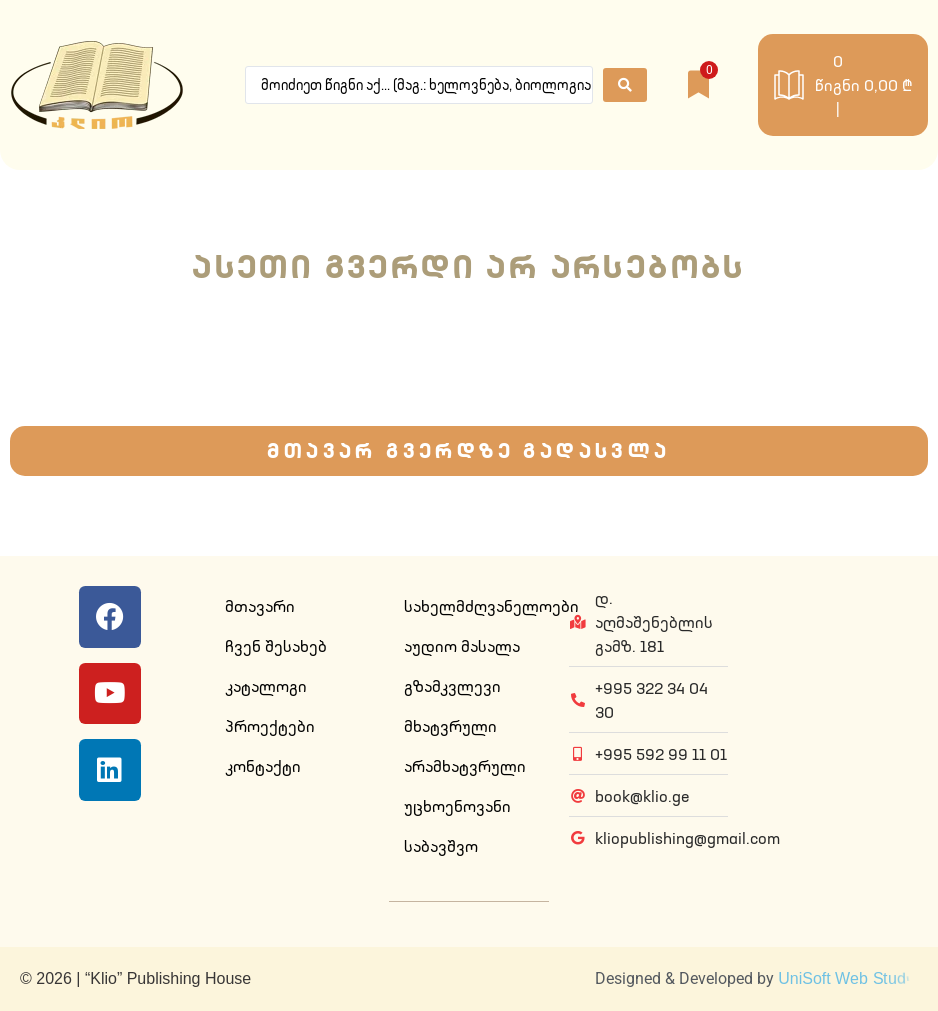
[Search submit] (625, 85)
